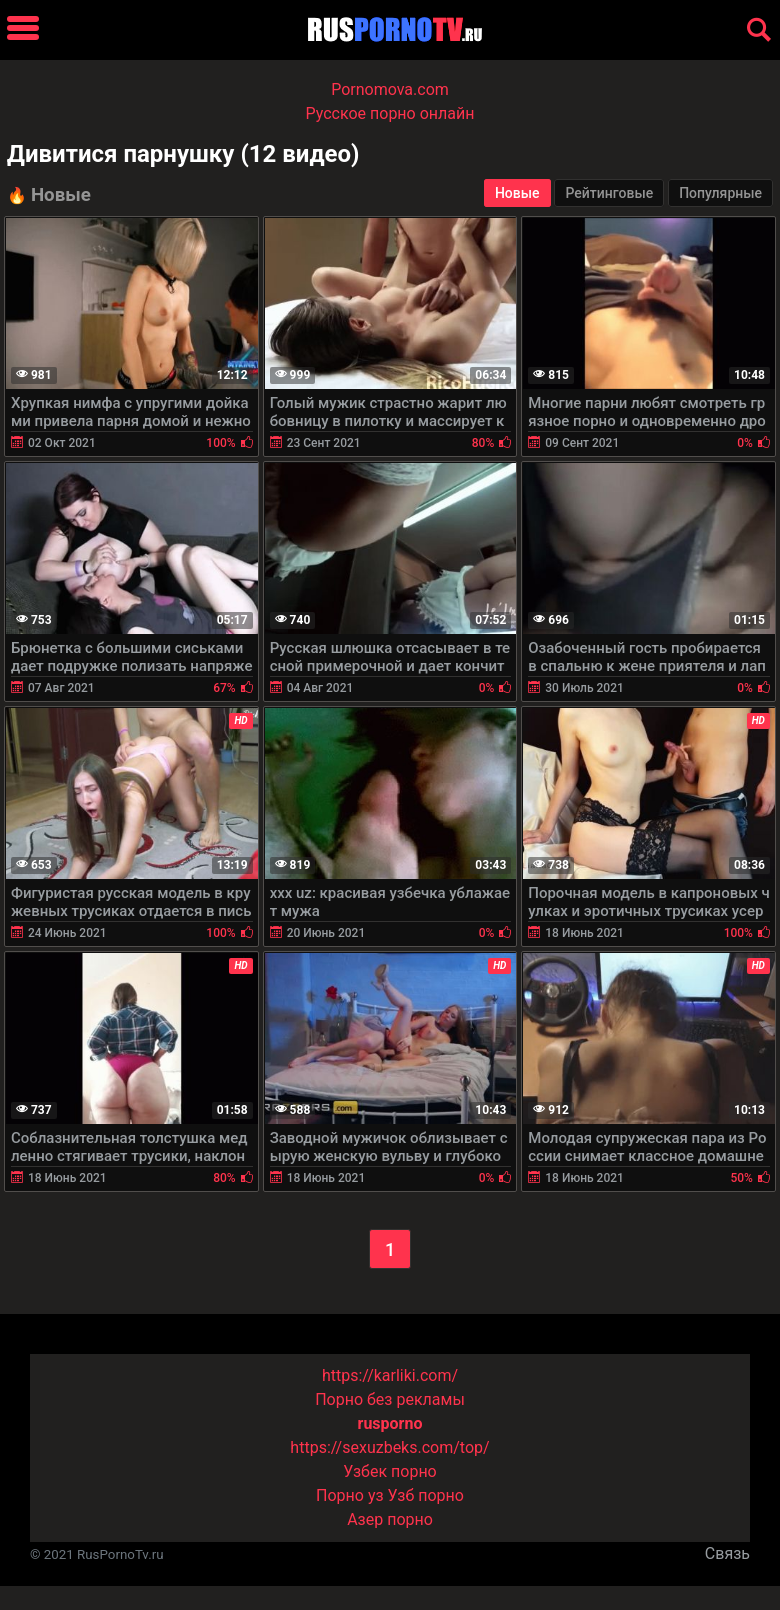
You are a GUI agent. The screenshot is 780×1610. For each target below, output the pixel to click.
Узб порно (426, 1495)
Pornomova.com (390, 89)
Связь (727, 1553)
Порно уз (350, 1495)
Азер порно (390, 1519)
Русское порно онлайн (390, 113)
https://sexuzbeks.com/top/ (389, 1447)
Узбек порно (390, 1471)
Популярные (720, 193)
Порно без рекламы (390, 1399)
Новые (517, 193)
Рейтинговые (609, 193)
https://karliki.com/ (390, 1375)
